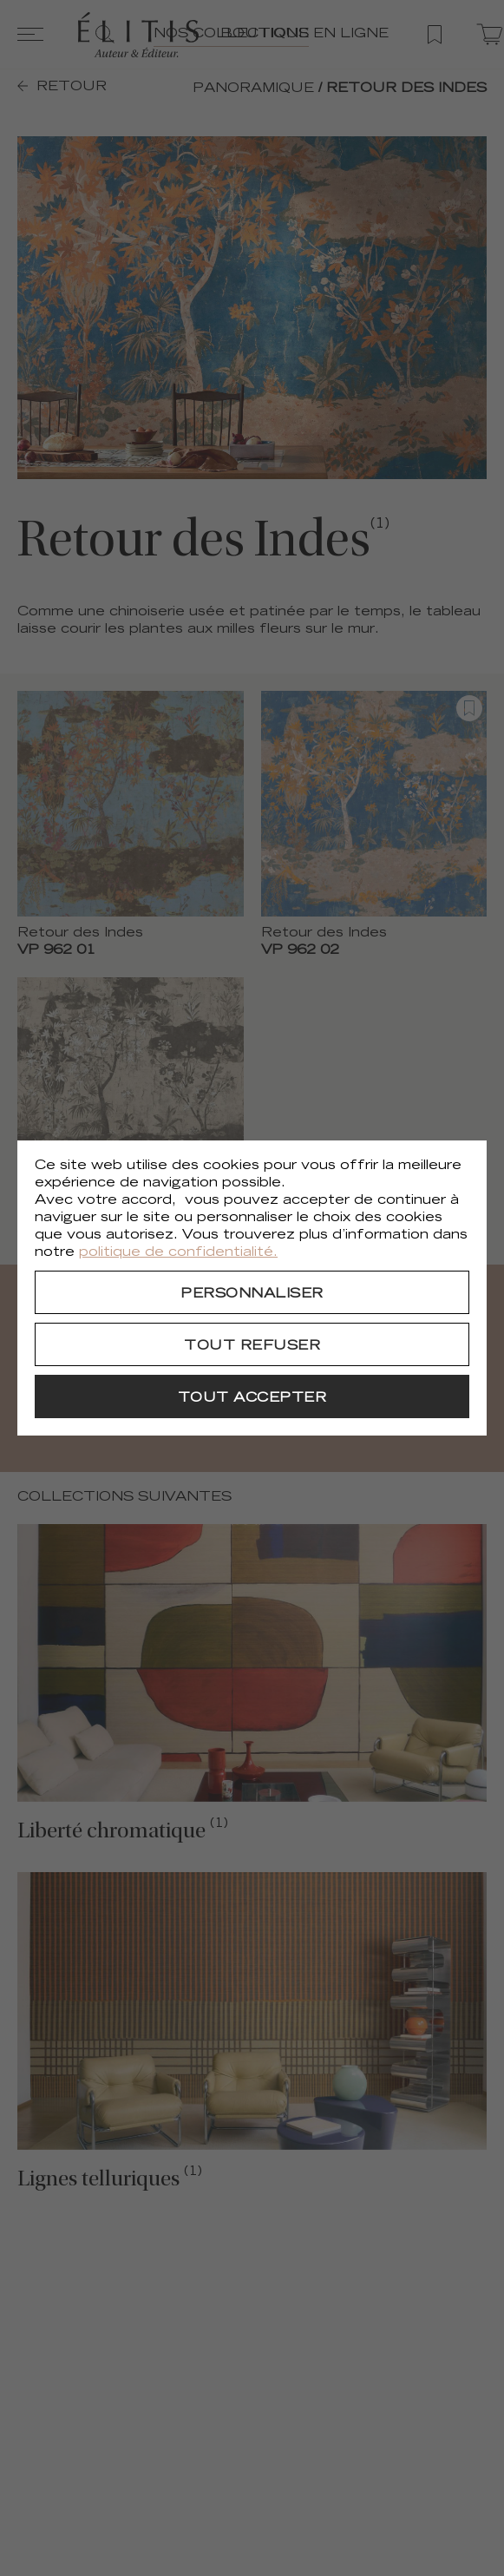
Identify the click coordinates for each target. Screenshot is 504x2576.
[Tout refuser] (252, 1344)
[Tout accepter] (252, 1396)
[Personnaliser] (252, 1292)
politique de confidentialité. (178, 1252)
